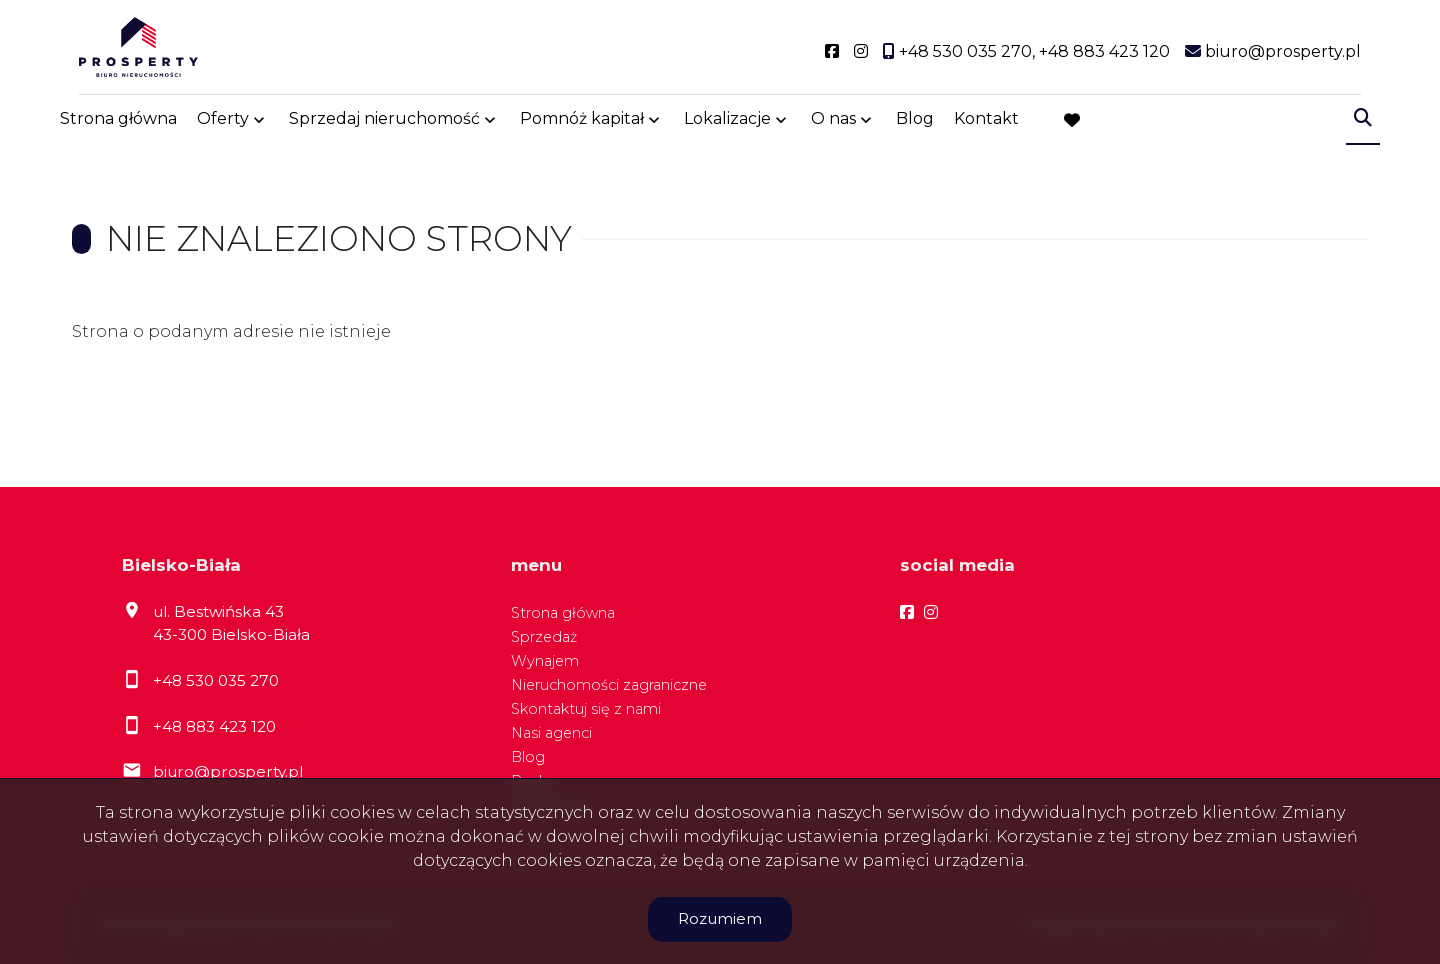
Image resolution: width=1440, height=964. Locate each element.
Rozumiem (720, 918)
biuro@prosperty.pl (228, 771)
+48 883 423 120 (214, 726)
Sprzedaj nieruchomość (384, 122)
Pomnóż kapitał (582, 122)
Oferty (223, 122)
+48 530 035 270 (216, 680)
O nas (833, 122)
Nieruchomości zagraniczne (609, 685)
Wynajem (545, 661)
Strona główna (118, 122)
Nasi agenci (551, 733)
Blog (915, 122)
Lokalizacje (727, 122)
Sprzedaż (544, 637)
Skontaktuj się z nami (586, 709)
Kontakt (986, 122)
